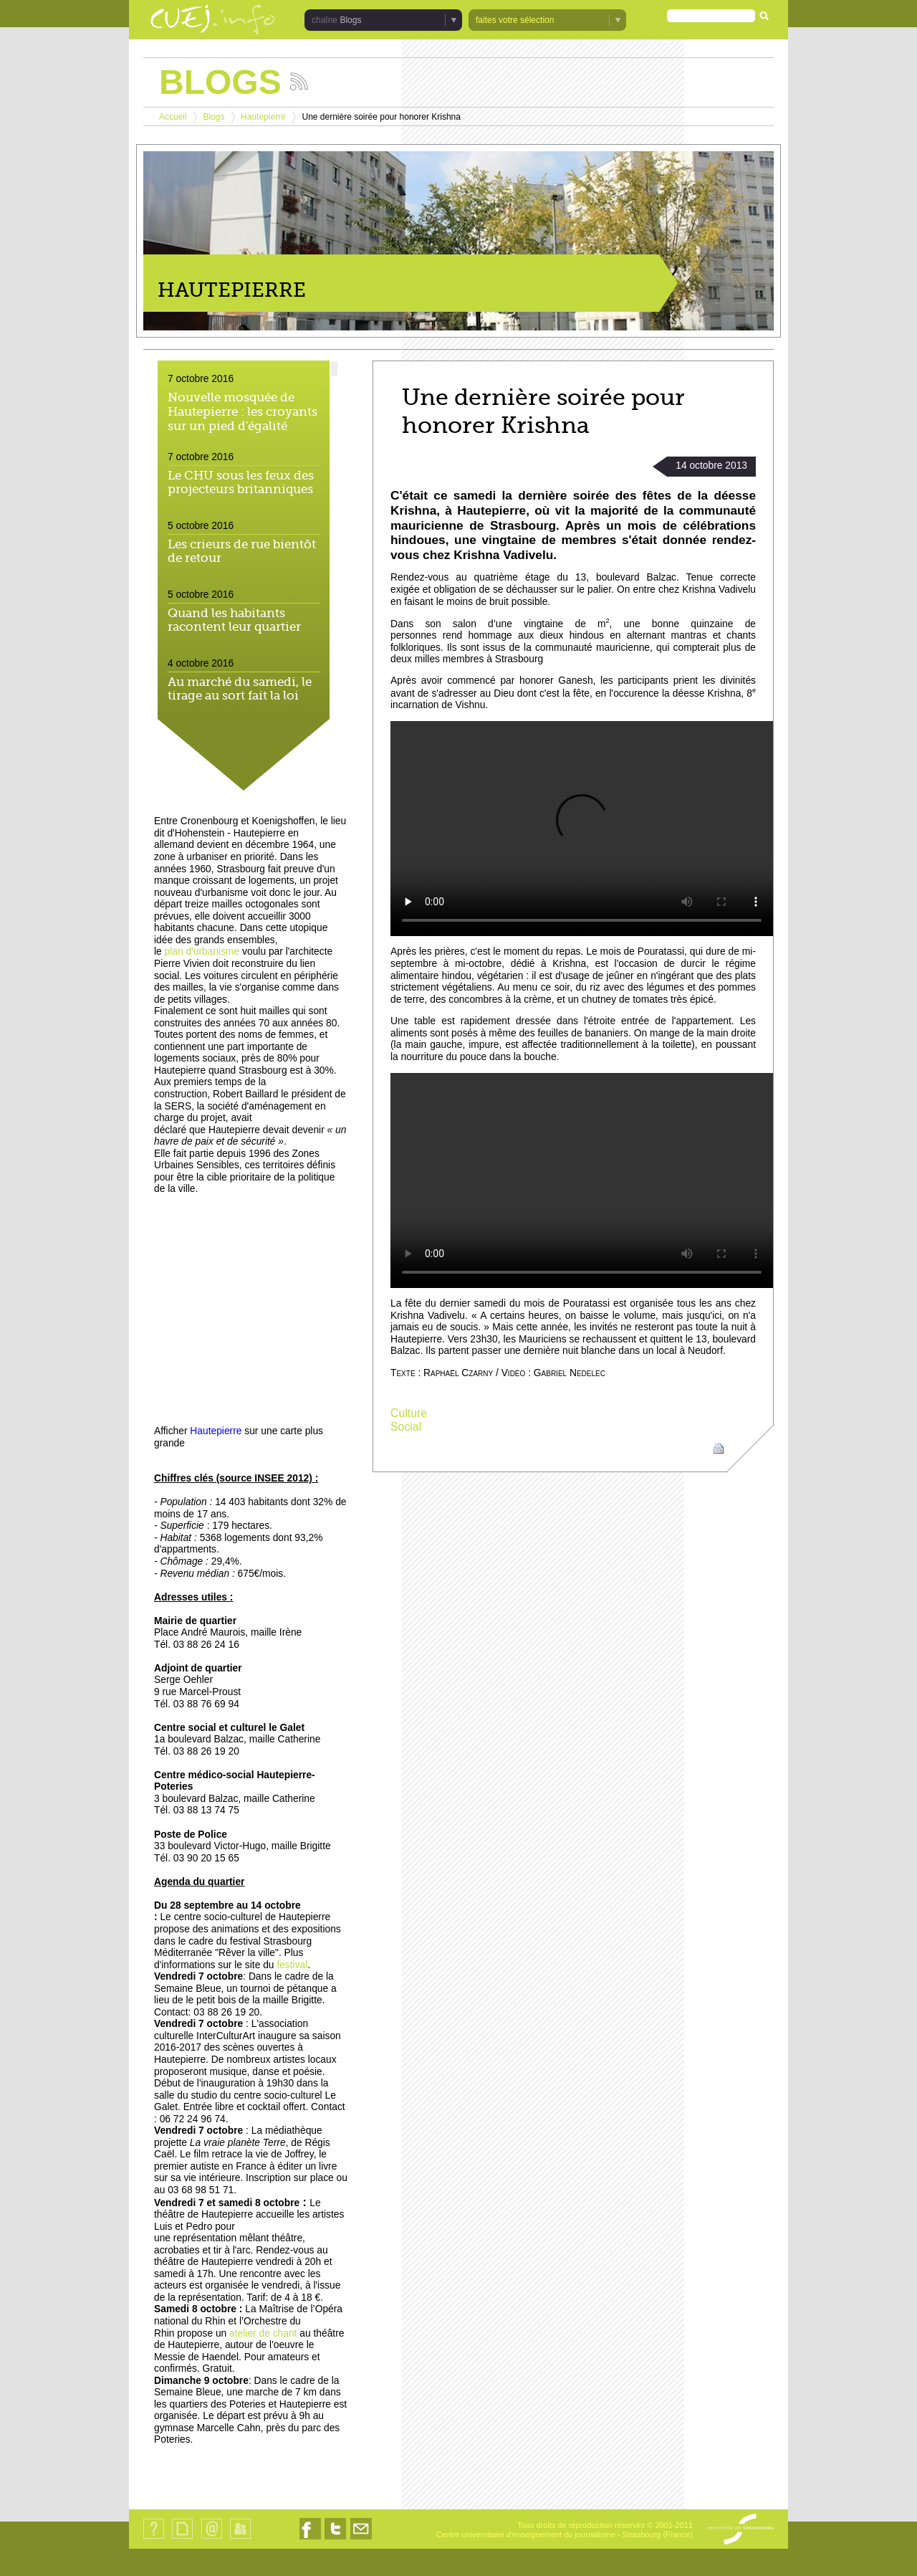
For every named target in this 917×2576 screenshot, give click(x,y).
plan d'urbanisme (202, 951)
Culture (408, 1413)
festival (292, 1965)
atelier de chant (263, 2333)
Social (405, 1427)
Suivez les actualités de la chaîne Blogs (299, 81)
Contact (211, 2538)
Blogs (350, 20)
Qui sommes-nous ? (153, 2538)
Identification (240, 2538)
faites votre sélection (515, 20)
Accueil (173, 117)
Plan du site (182, 2538)
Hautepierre (263, 117)
